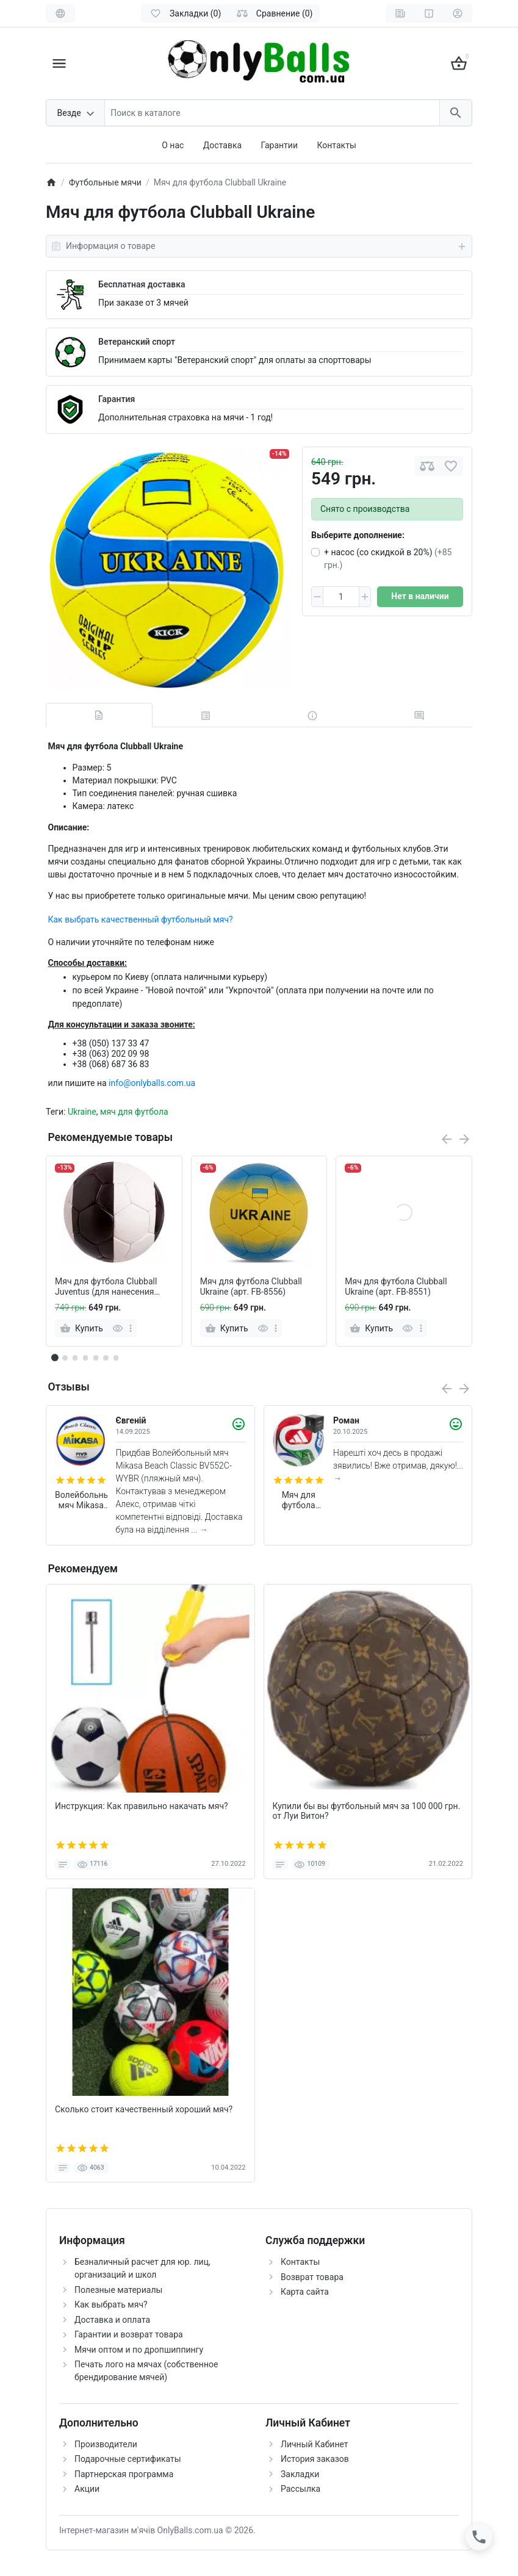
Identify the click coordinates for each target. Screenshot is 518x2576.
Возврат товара (312, 2277)
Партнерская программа (123, 2474)
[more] (130, 1328)
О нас (173, 145)
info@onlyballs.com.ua (152, 1083)
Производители (105, 2444)
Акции (86, 2489)
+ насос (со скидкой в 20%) (387, 558)
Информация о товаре (259, 246)
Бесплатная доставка (141, 284)
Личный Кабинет (314, 2444)
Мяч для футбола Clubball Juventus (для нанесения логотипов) (106, 1286)
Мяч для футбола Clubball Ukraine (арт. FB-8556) (251, 1286)
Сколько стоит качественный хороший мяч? (143, 2109)
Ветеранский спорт (136, 342)
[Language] (60, 13)
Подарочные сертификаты (127, 2459)
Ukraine (82, 1112)
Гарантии (279, 145)
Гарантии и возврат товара (128, 2334)
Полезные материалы (118, 2290)
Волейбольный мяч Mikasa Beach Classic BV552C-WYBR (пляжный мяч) (81, 1500)
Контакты (336, 145)
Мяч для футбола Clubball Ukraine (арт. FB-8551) (396, 1286)
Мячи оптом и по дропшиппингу (138, 2350)
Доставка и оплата (112, 2320)
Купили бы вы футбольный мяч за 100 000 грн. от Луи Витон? (367, 1811)
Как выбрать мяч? (111, 2304)
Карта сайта (305, 2292)
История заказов (315, 2459)
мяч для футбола (134, 1112)
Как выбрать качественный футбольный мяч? (140, 919)
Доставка (222, 145)
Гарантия (116, 399)
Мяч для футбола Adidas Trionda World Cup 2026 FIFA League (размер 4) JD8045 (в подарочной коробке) (299, 1500)
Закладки (300, 2474)
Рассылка (300, 2489)
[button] (64, 1357)
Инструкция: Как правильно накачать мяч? (141, 1806)
